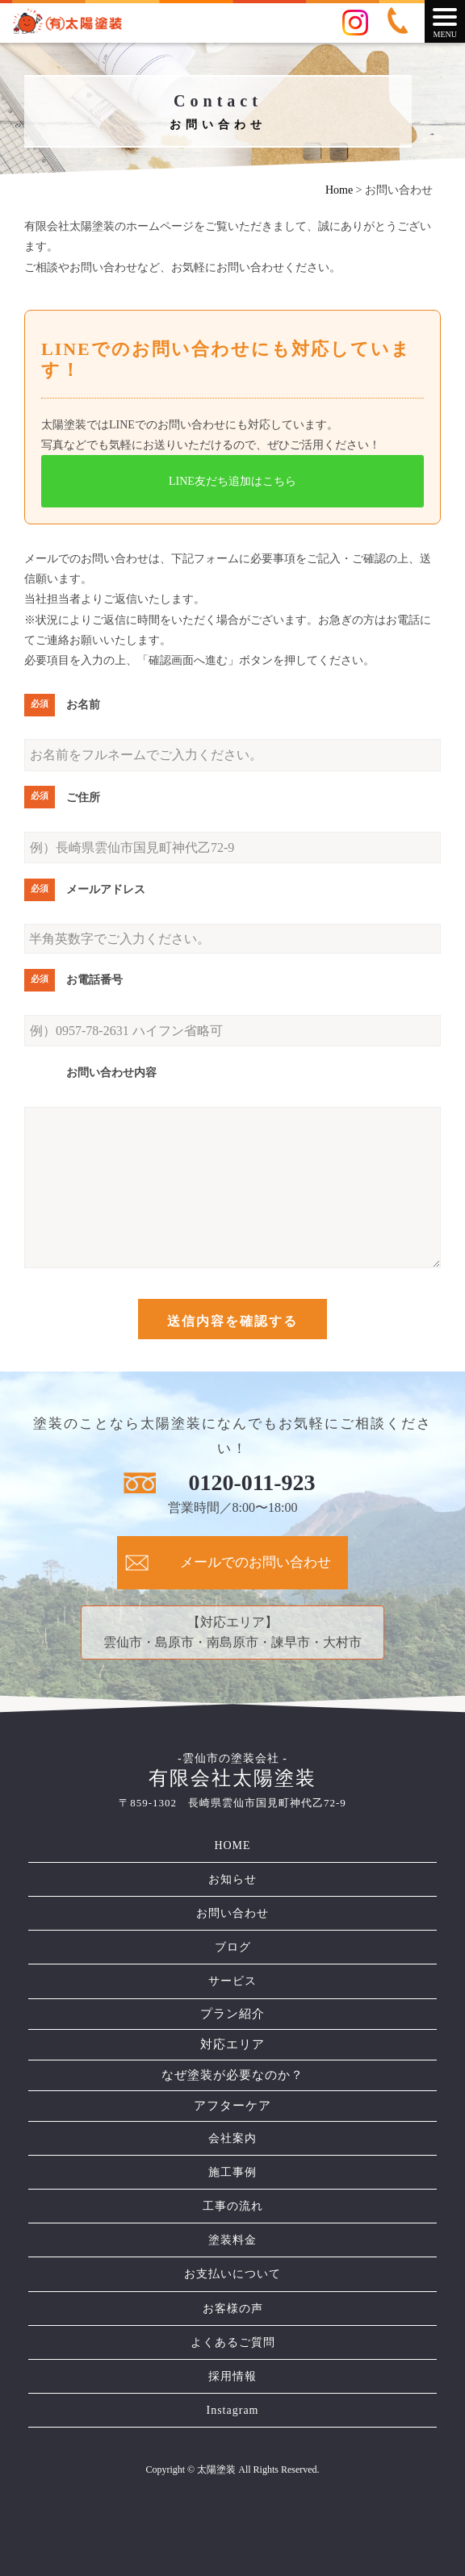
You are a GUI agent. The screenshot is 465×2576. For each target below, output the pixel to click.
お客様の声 (233, 2309)
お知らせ (232, 1879)
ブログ (233, 1947)
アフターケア (232, 2105)
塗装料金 (232, 2240)
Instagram (233, 2410)
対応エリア (232, 2044)
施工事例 (232, 2172)
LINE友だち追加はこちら (232, 481)
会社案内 (232, 2138)
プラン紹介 (232, 2013)
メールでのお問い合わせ (255, 1562)
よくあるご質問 (233, 2342)
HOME (232, 1845)
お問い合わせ (232, 1913)
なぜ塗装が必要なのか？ (232, 2075)
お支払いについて (232, 2274)
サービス (232, 1981)
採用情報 (232, 2376)
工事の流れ (233, 2206)
